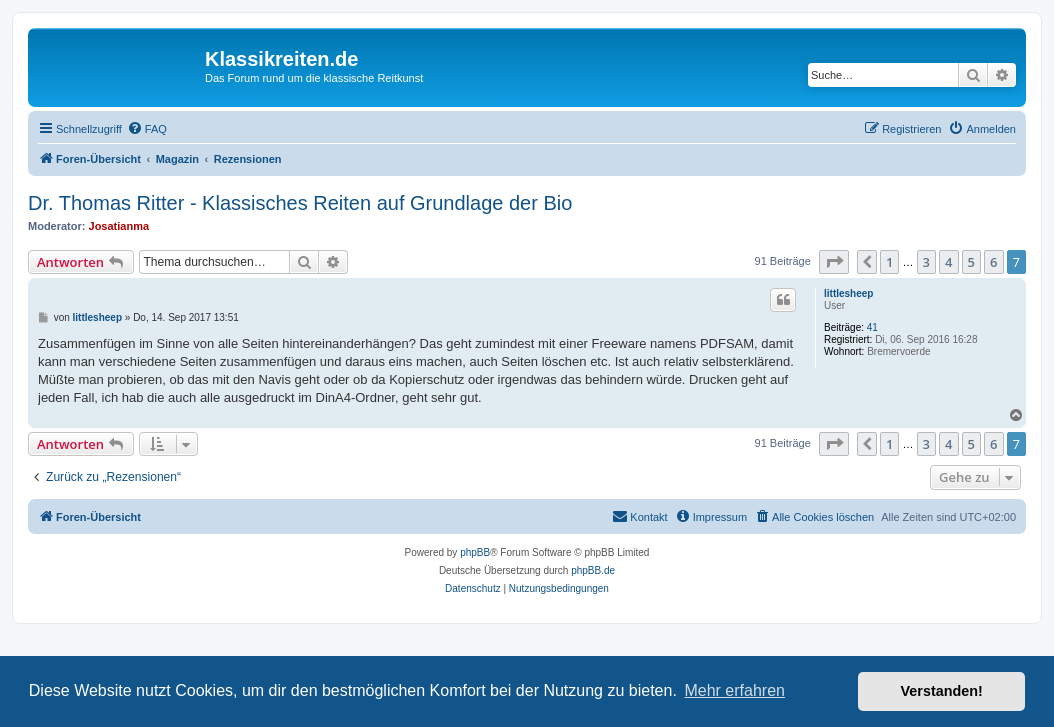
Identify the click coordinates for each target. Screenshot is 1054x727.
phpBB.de (593, 570)
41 (872, 327)
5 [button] (971, 262)
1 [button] (889, 262)
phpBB (475, 552)
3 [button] (926, 262)
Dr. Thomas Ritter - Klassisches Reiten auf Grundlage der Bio (300, 203)
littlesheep (848, 293)
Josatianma (119, 226)
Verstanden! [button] (942, 691)
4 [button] (948, 262)
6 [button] (993, 262)
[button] (834, 262)
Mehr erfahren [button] (734, 690)
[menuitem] (147, 129)
